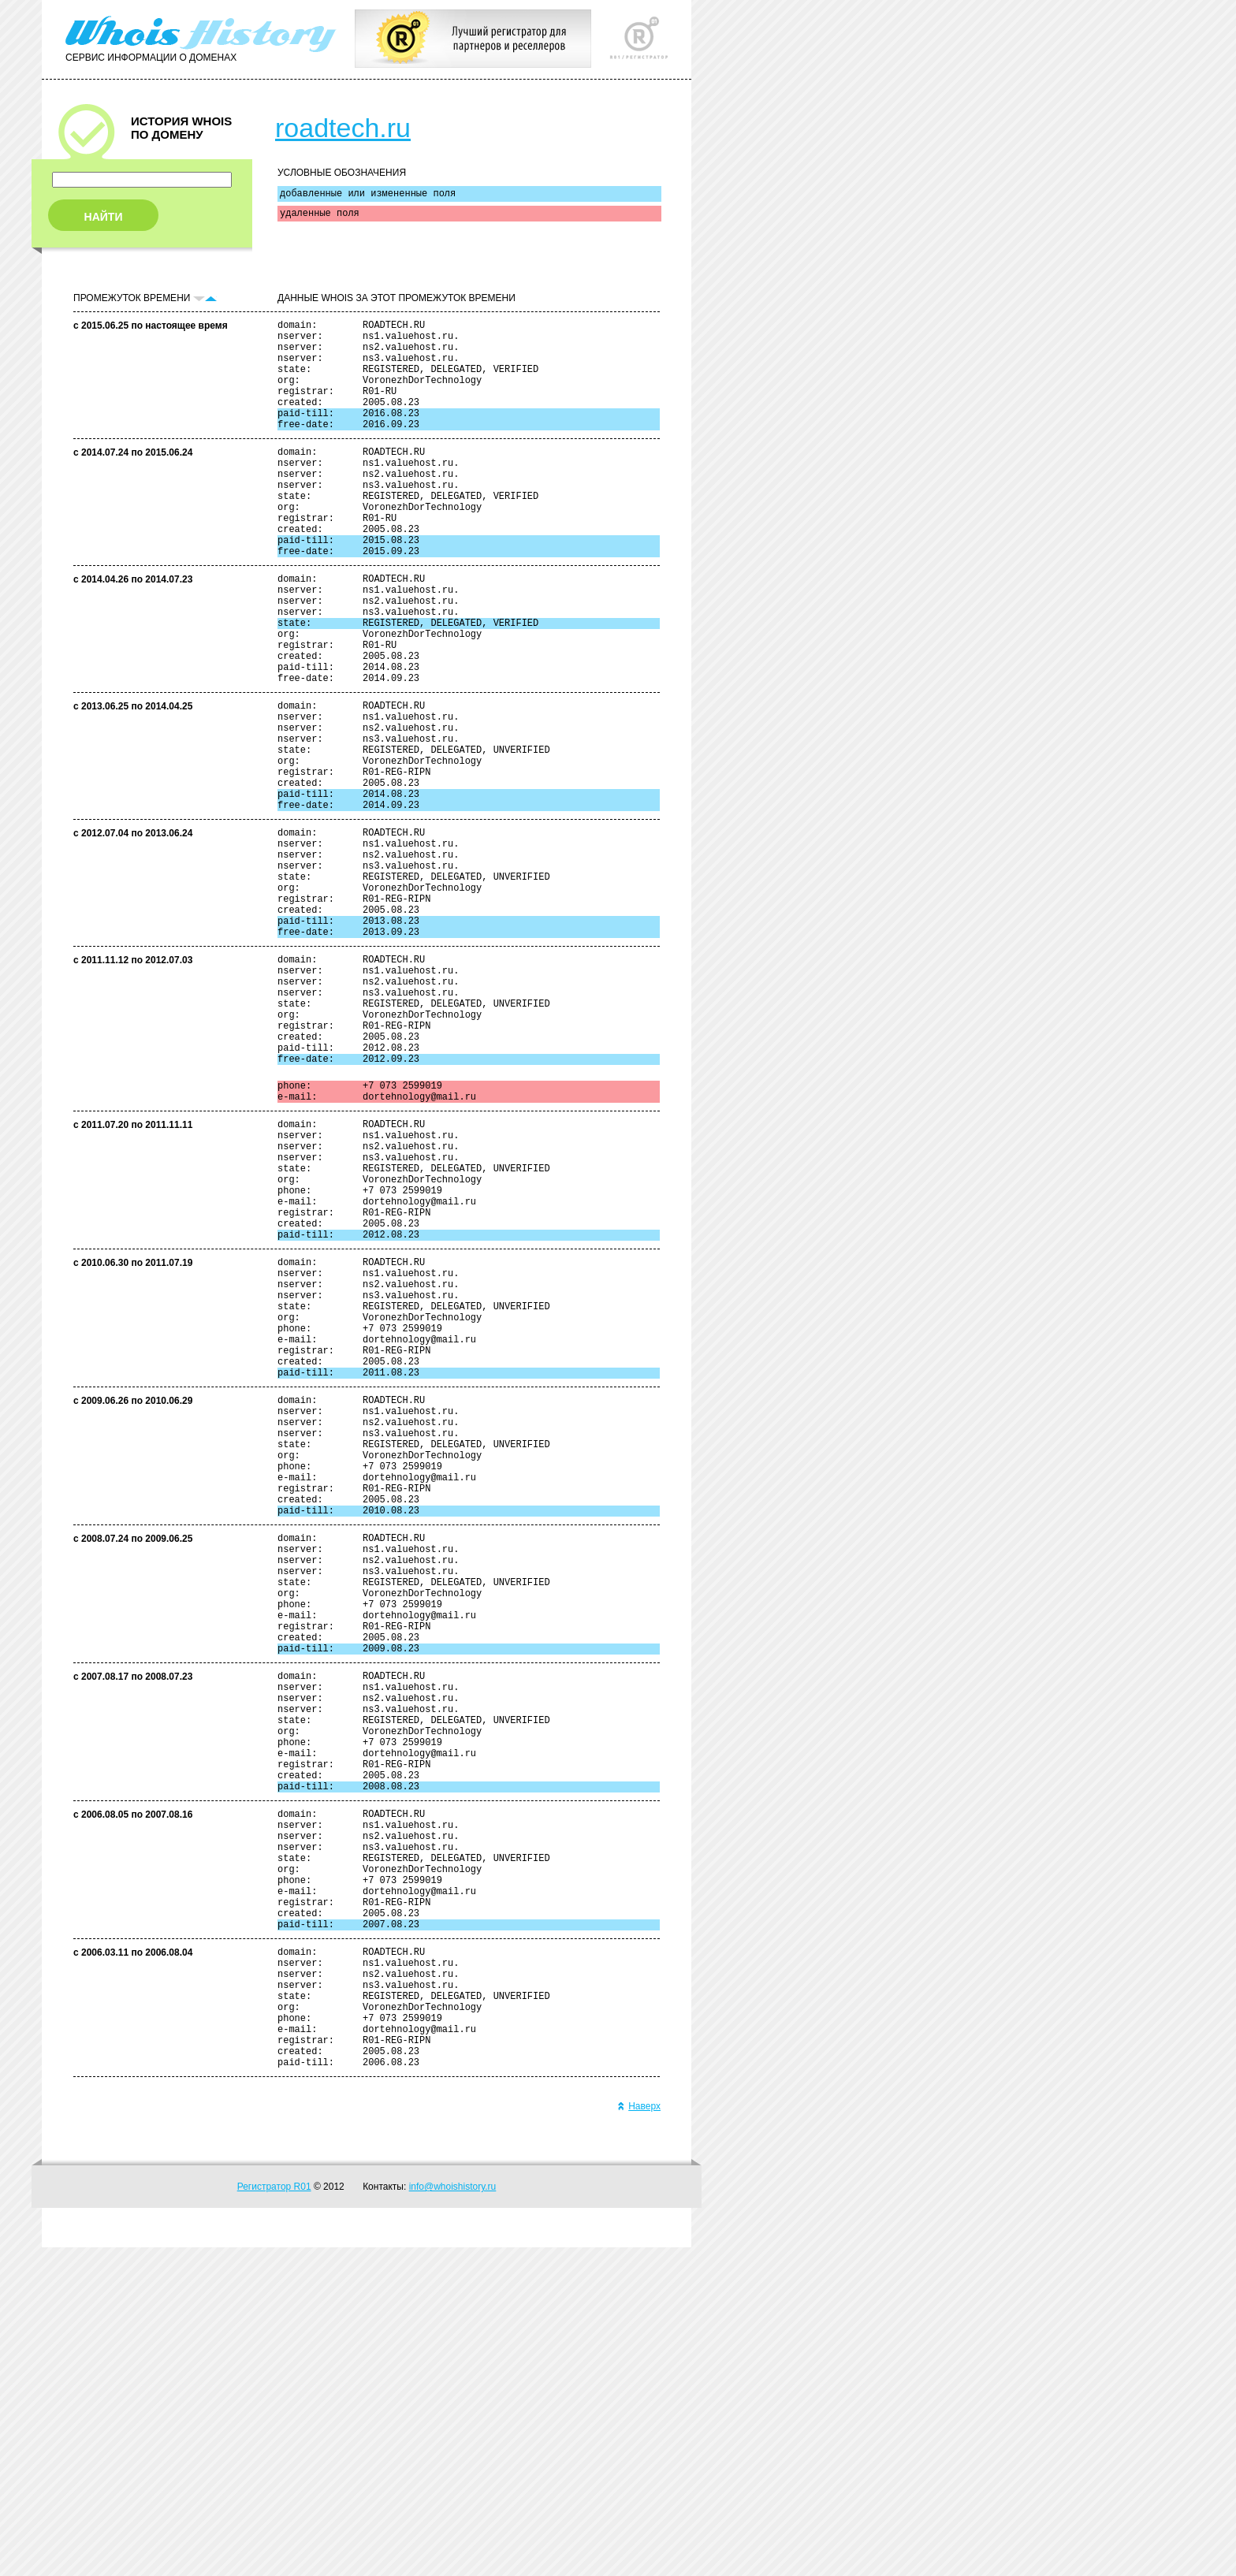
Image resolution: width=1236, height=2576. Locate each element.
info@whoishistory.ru (453, 2515)
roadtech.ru (343, 128)
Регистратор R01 (274, 2515)
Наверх (639, 2434)
